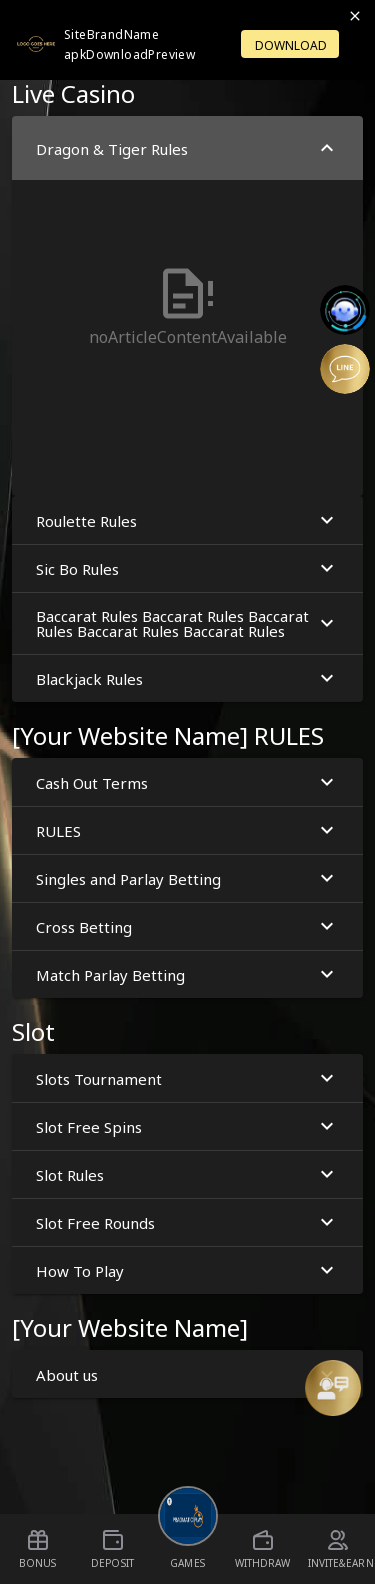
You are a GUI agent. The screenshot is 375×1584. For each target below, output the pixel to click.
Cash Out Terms (187, 782)
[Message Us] (333, 1388)
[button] (187, 306)
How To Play (187, 1270)
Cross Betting (187, 926)
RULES (187, 830)
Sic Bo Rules (187, 568)
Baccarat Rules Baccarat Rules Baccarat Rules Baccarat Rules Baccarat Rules (187, 622)
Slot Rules (187, 1174)
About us (187, 1374)
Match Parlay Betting (187, 974)
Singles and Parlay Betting (187, 878)
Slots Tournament (187, 1078)
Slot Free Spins (187, 1126)
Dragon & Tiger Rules (187, 148)
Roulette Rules (187, 520)
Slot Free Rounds (187, 1222)
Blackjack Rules (187, 678)
